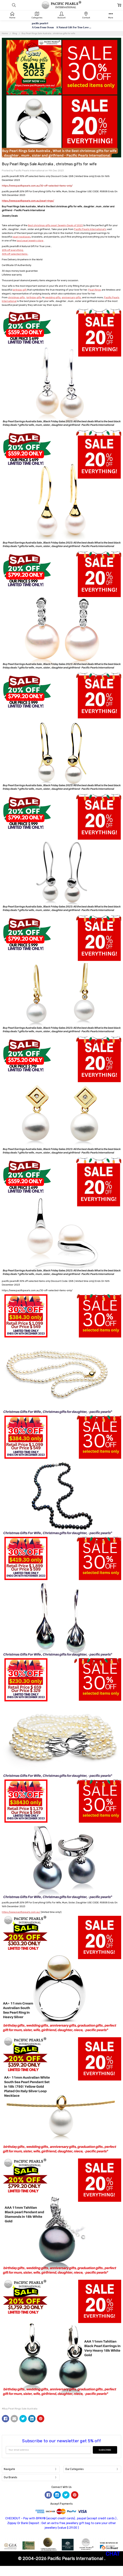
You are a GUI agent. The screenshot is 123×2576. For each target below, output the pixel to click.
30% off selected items (15, 254)
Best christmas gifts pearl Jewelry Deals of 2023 (55, 225)
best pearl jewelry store (30, 240)
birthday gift (20, 289)
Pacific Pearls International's (90, 229)
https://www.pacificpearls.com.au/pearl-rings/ (28, 200)
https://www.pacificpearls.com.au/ (21, 1912)
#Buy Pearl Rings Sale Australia (19, 2408)
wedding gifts (53, 297)
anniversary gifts (71, 297)
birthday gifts (34, 297)
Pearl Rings (94, 289)
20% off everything (13, 250)
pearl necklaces (22, 236)
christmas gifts (16, 297)
